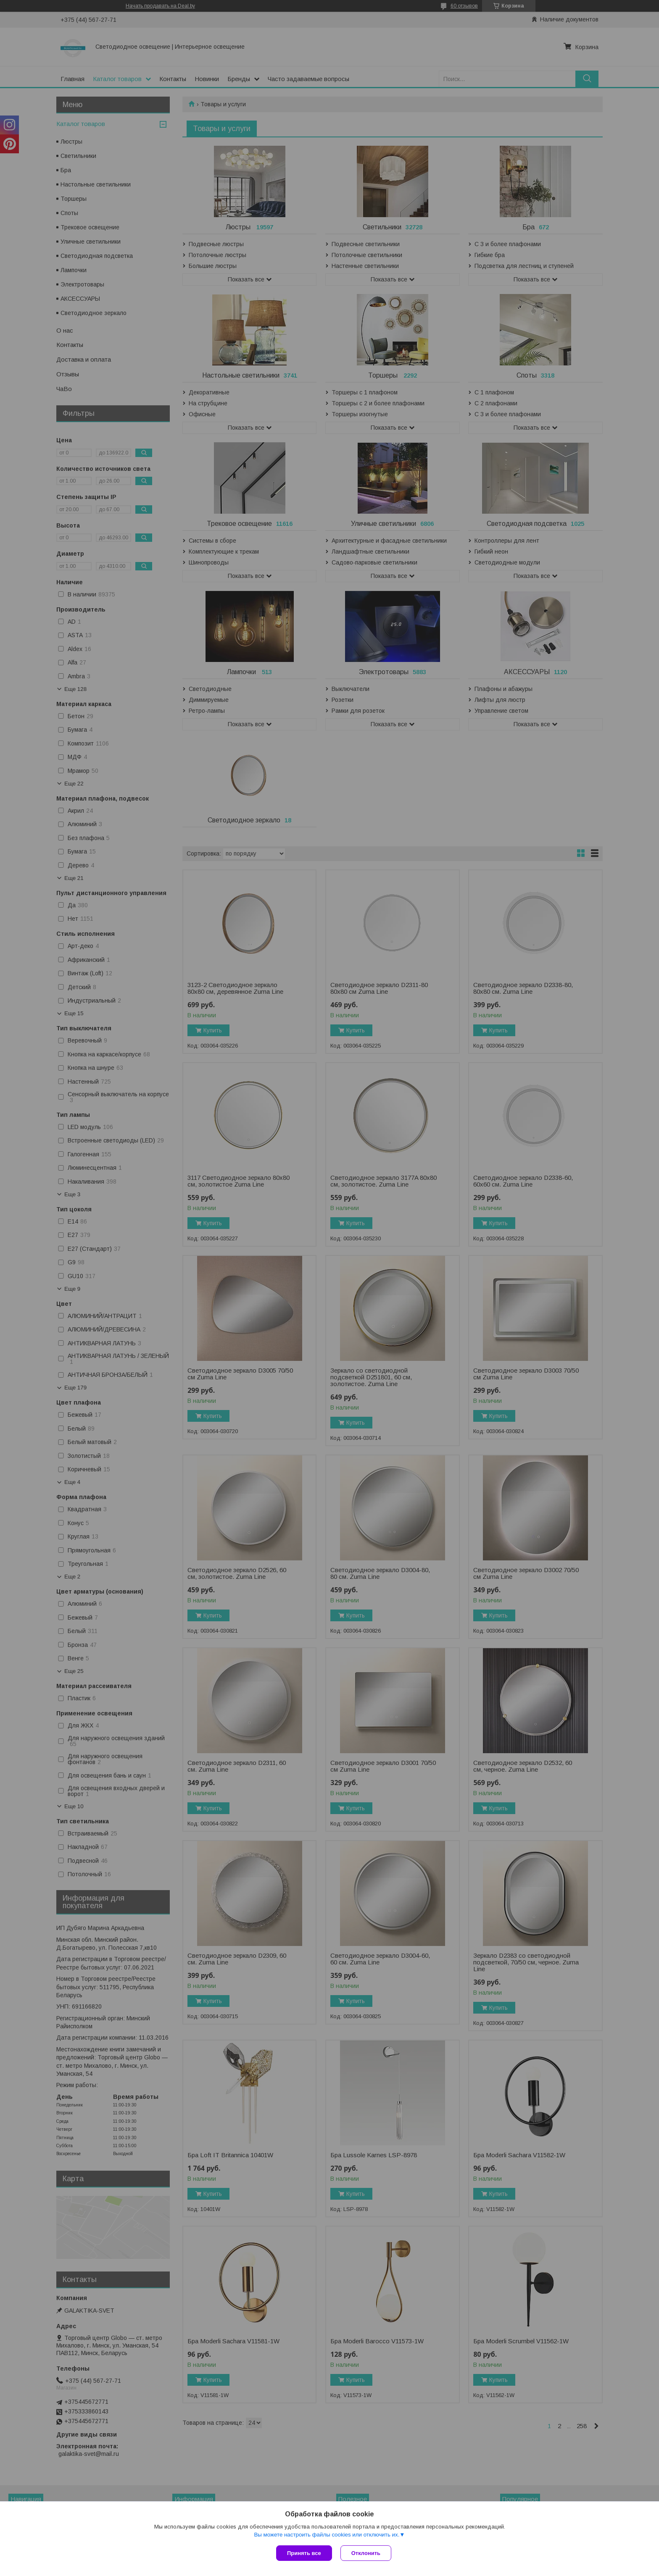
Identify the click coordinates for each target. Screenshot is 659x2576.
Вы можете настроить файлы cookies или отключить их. (326, 2534)
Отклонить (365, 2553)
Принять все (304, 2553)
